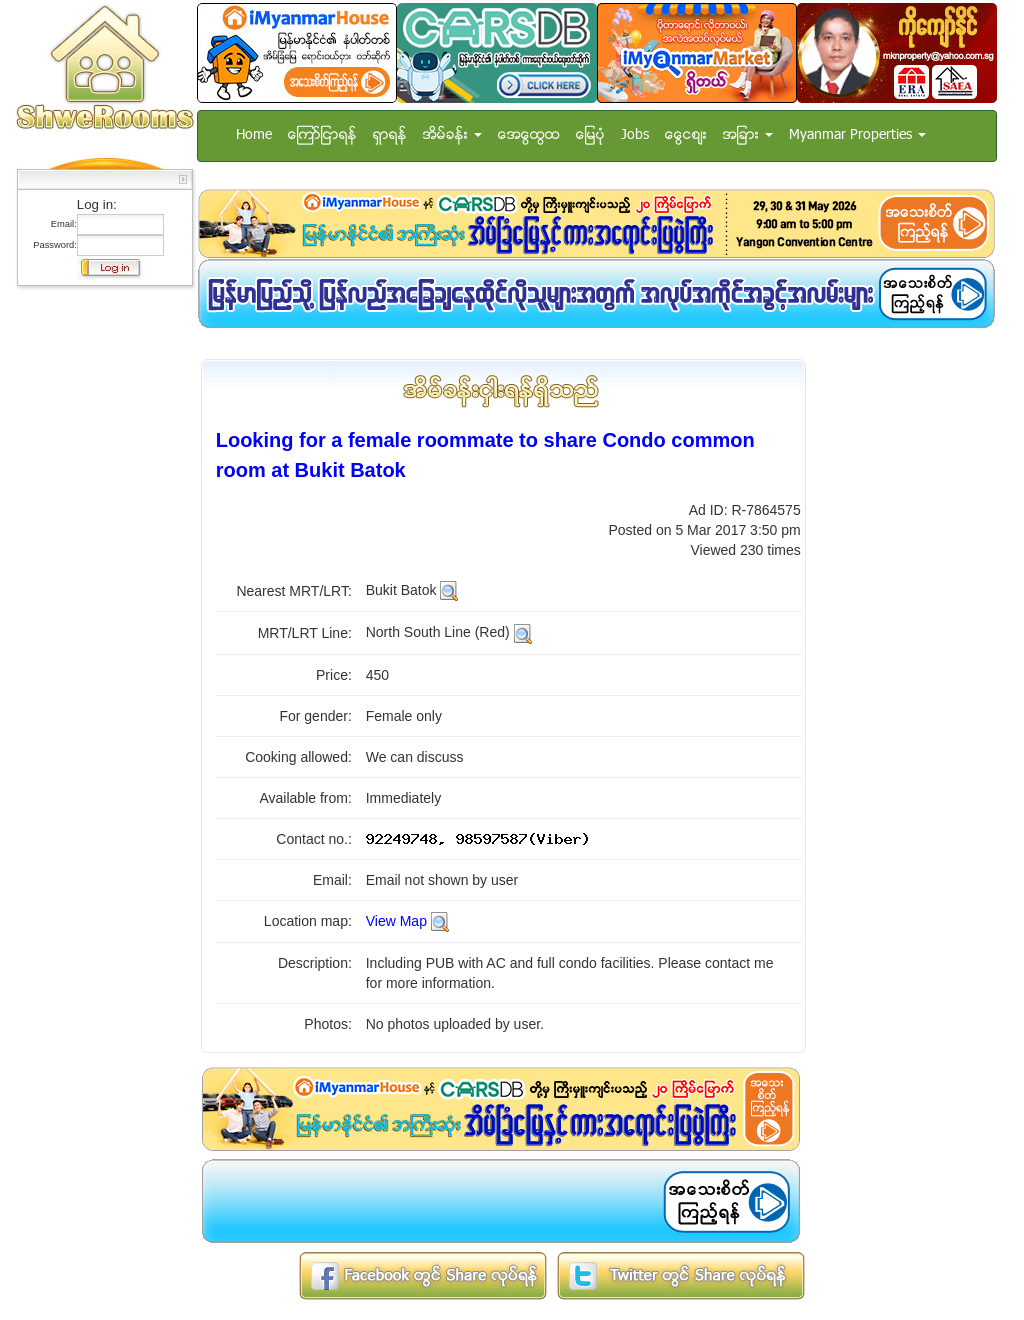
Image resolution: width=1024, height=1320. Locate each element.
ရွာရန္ (390, 135)
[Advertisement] (99, 595)
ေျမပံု (590, 135)
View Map (396, 921)
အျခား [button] (748, 135)
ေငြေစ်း (686, 135)
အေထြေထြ (529, 135)
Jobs (635, 135)
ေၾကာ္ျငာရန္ (322, 135)
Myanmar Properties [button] (857, 135)
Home (254, 135)
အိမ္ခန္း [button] (452, 135)
